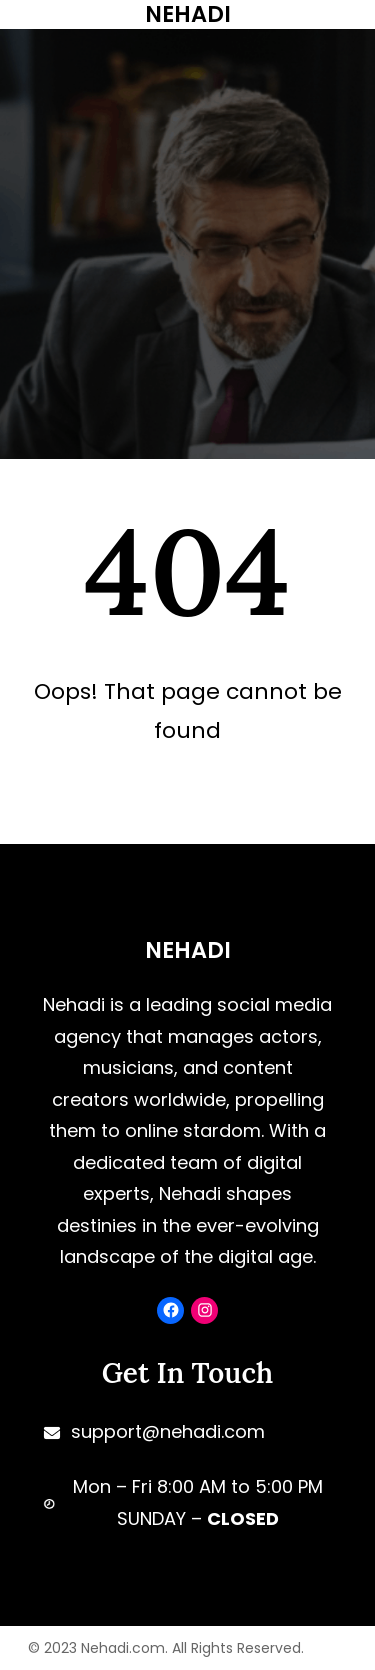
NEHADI (188, 950)
